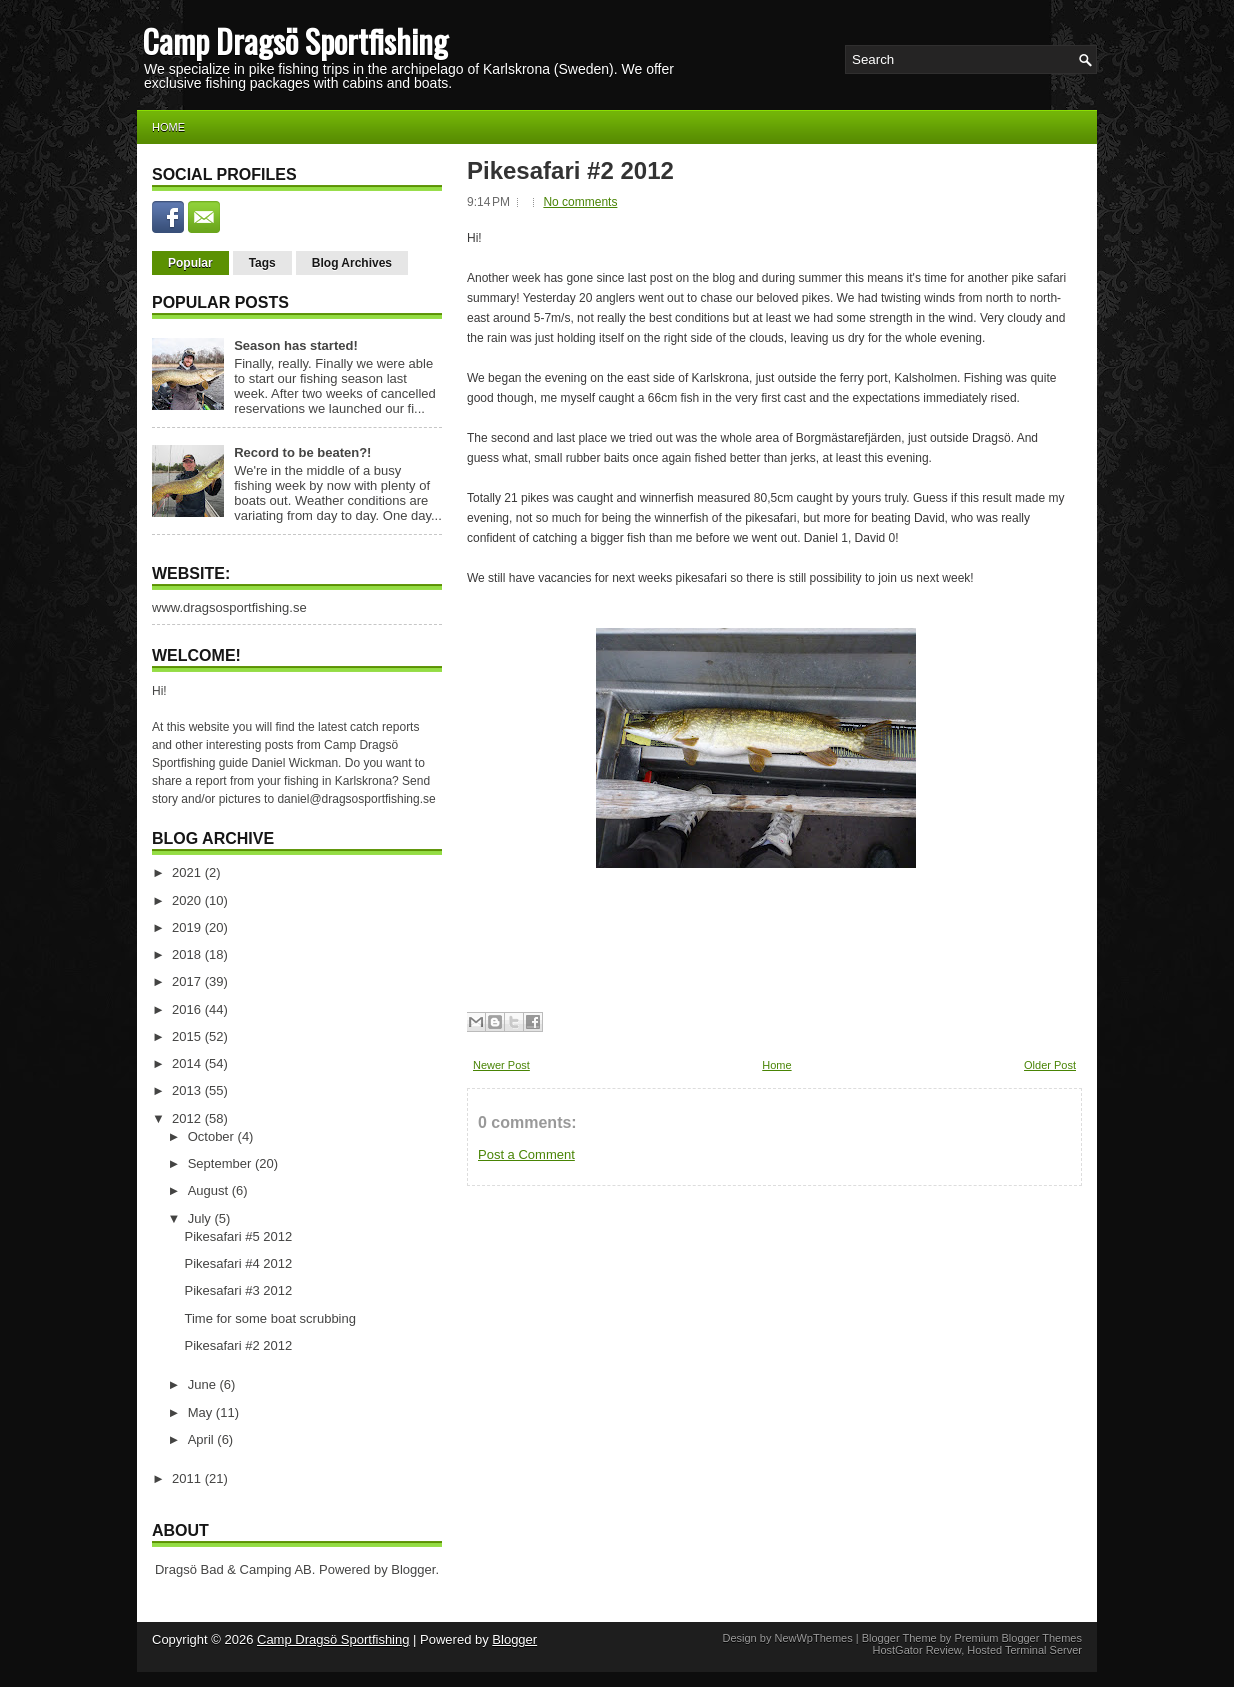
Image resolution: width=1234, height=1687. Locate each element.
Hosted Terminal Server (1024, 1650)
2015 (188, 1036)
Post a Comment (526, 1154)
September (221, 1163)
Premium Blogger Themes (1018, 1638)
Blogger (413, 1569)
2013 (188, 1090)
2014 (188, 1063)
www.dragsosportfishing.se (229, 607)
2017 (188, 981)
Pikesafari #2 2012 (238, 1345)
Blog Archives (352, 263)
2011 (188, 1478)
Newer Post (501, 1065)
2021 (188, 872)
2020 (188, 900)
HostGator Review (916, 1650)
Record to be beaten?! (302, 452)
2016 (188, 1009)
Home (168, 127)
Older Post (1050, 1065)
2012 (188, 1118)
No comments (580, 202)
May (202, 1412)
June (204, 1384)
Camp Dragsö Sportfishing (295, 40)
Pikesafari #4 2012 (238, 1263)
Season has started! (296, 345)
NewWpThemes (813, 1638)
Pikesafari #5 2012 (238, 1236)
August (210, 1190)
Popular (190, 263)
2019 (188, 927)
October (213, 1136)
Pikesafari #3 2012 (238, 1290)
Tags (262, 263)
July (201, 1218)
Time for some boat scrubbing (269, 1318)
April (203, 1439)
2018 (188, 954)
